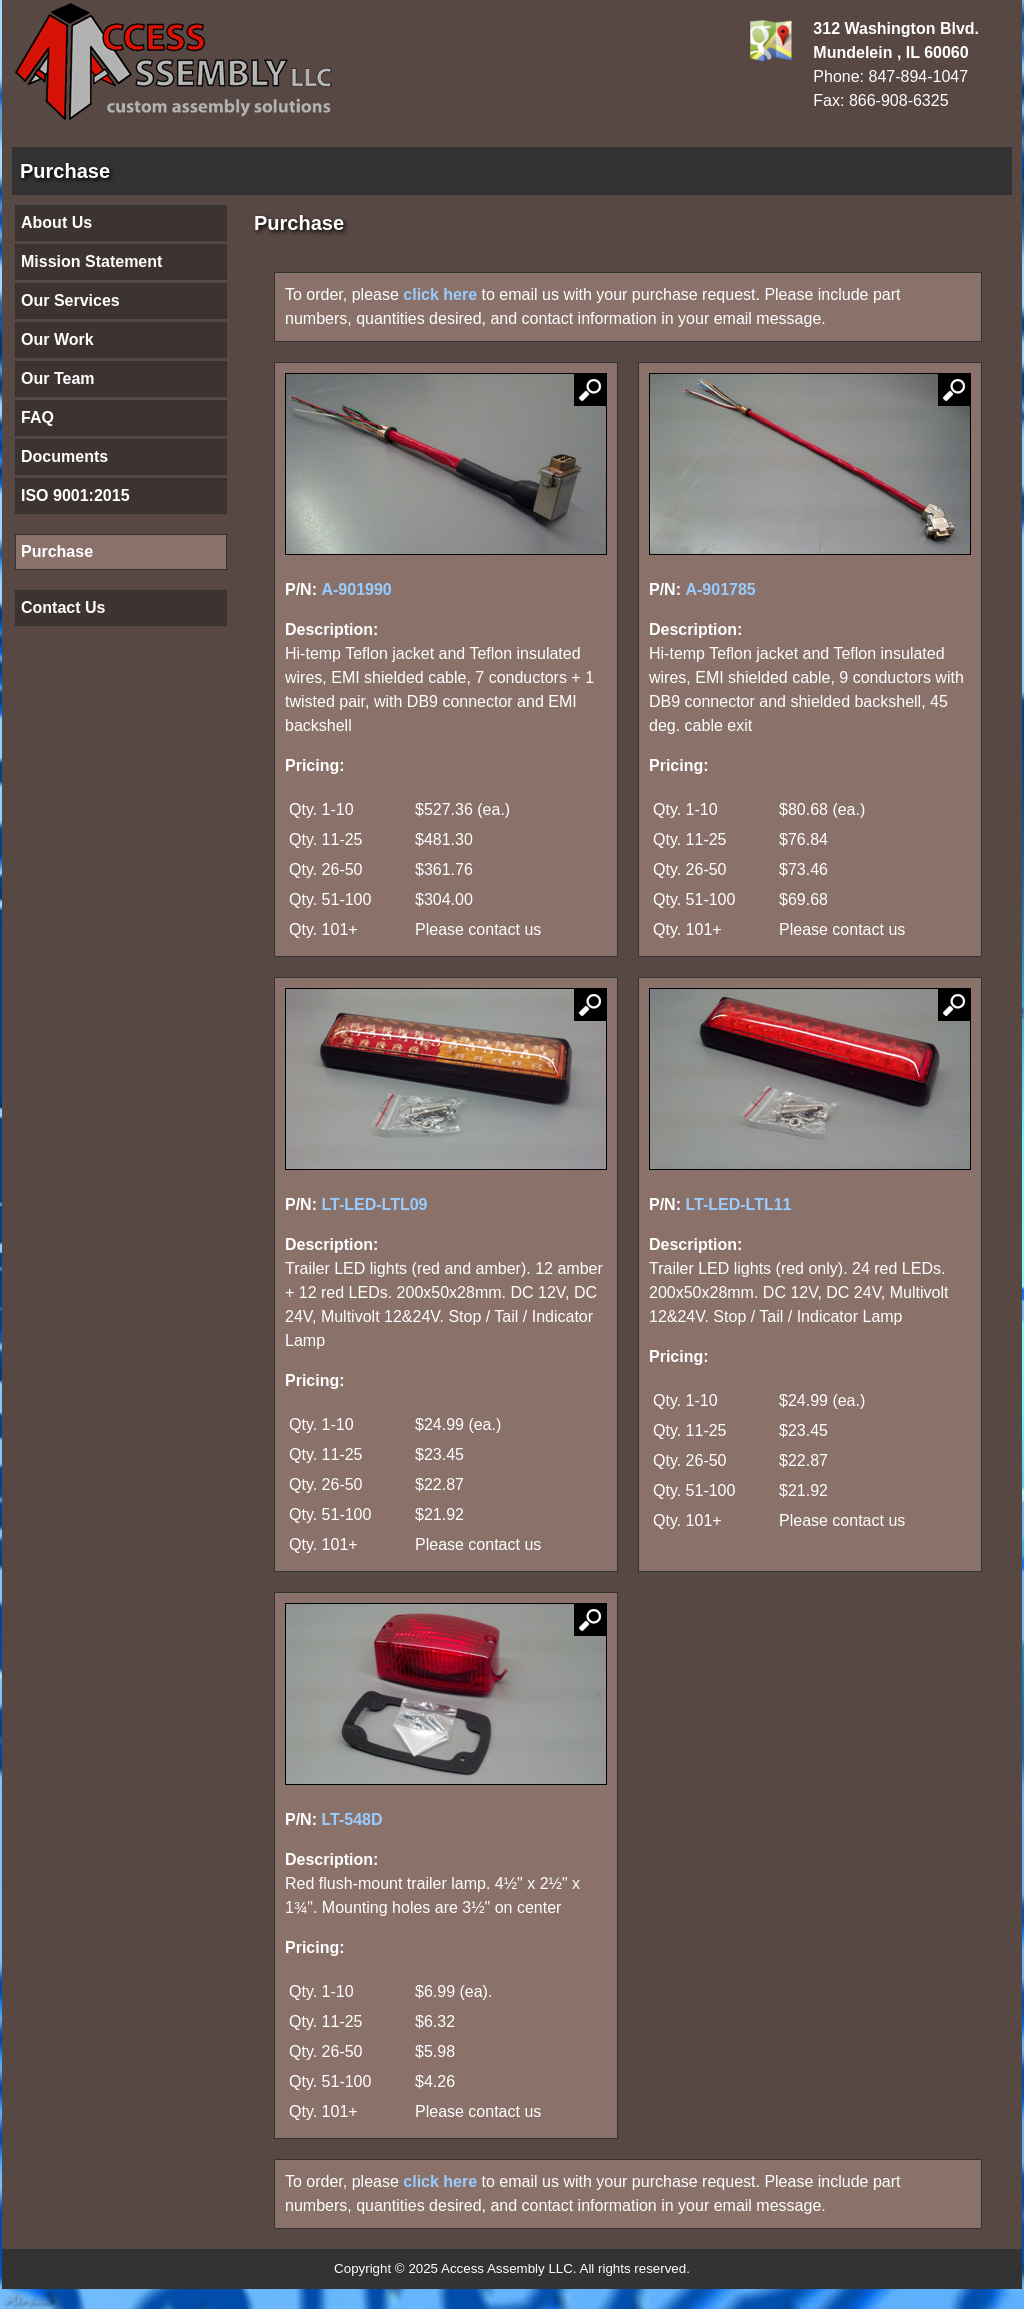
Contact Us (63, 607)
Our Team (58, 378)
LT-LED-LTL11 (738, 1204)
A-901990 (356, 589)
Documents (64, 456)
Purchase (57, 551)
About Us (56, 222)
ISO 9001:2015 (75, 495)
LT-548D (351, 1819)
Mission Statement (91, 261)
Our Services (70, 300)
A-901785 (720, 589)
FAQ (37, 417)
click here (440, 294)
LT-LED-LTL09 (374, 1204)
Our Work (57, 339)
